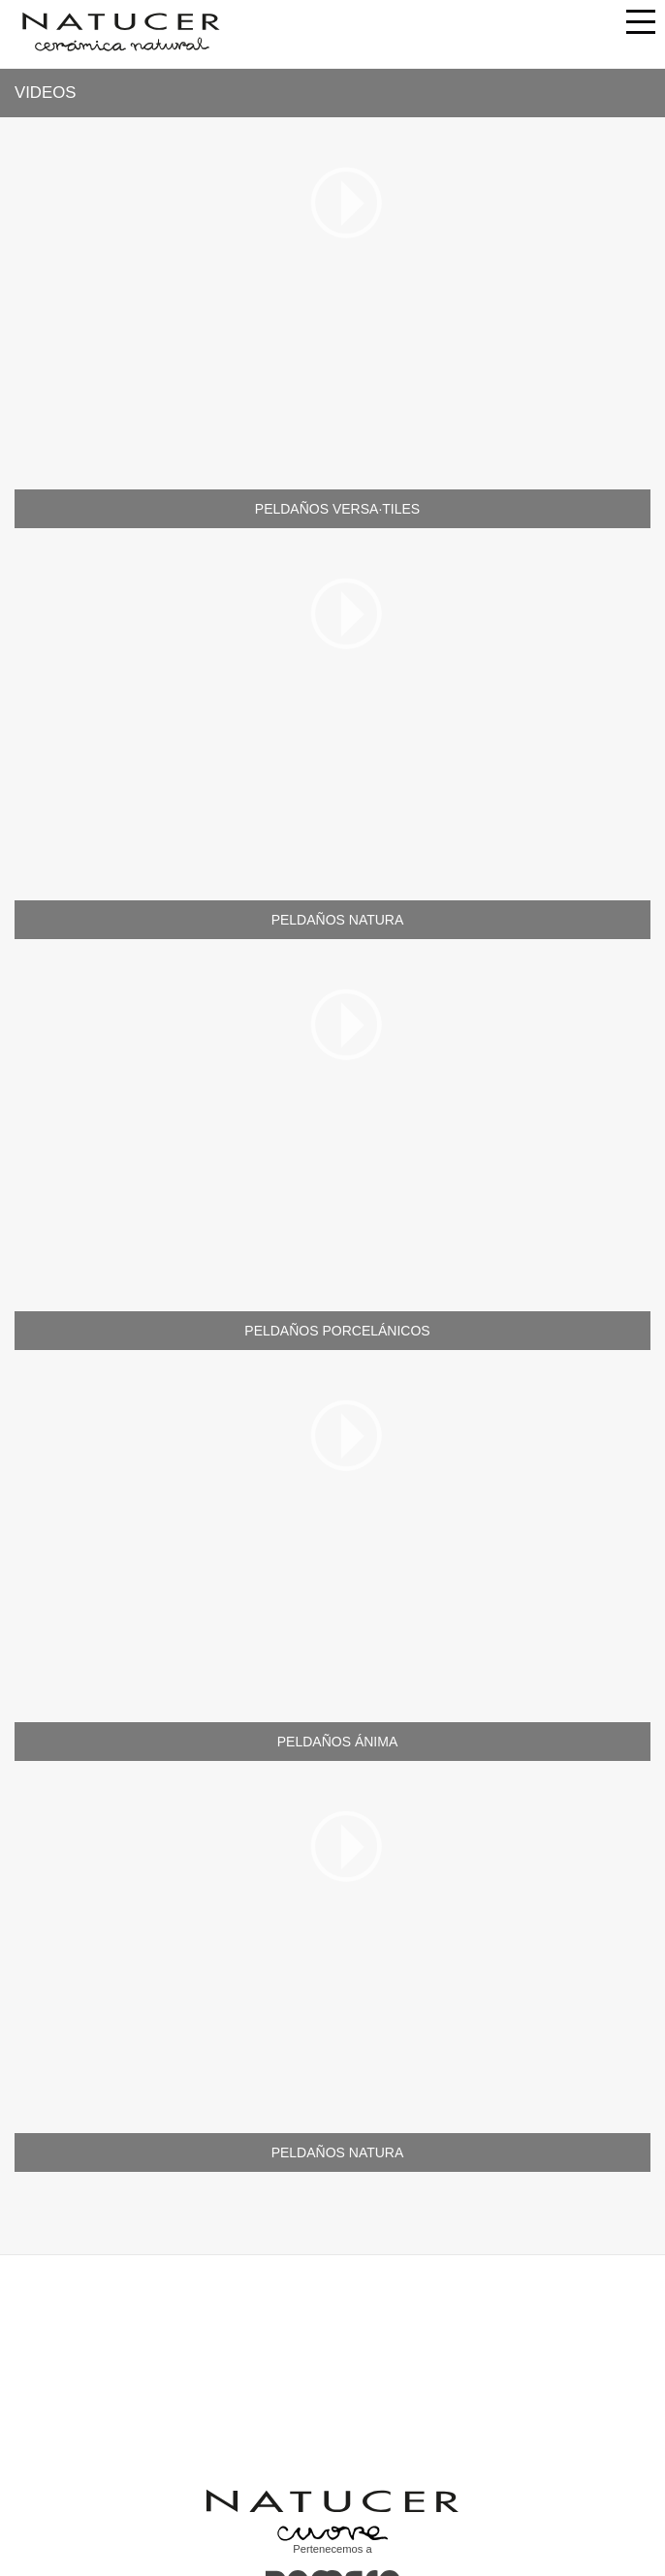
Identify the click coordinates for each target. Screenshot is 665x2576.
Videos (45, 92)
